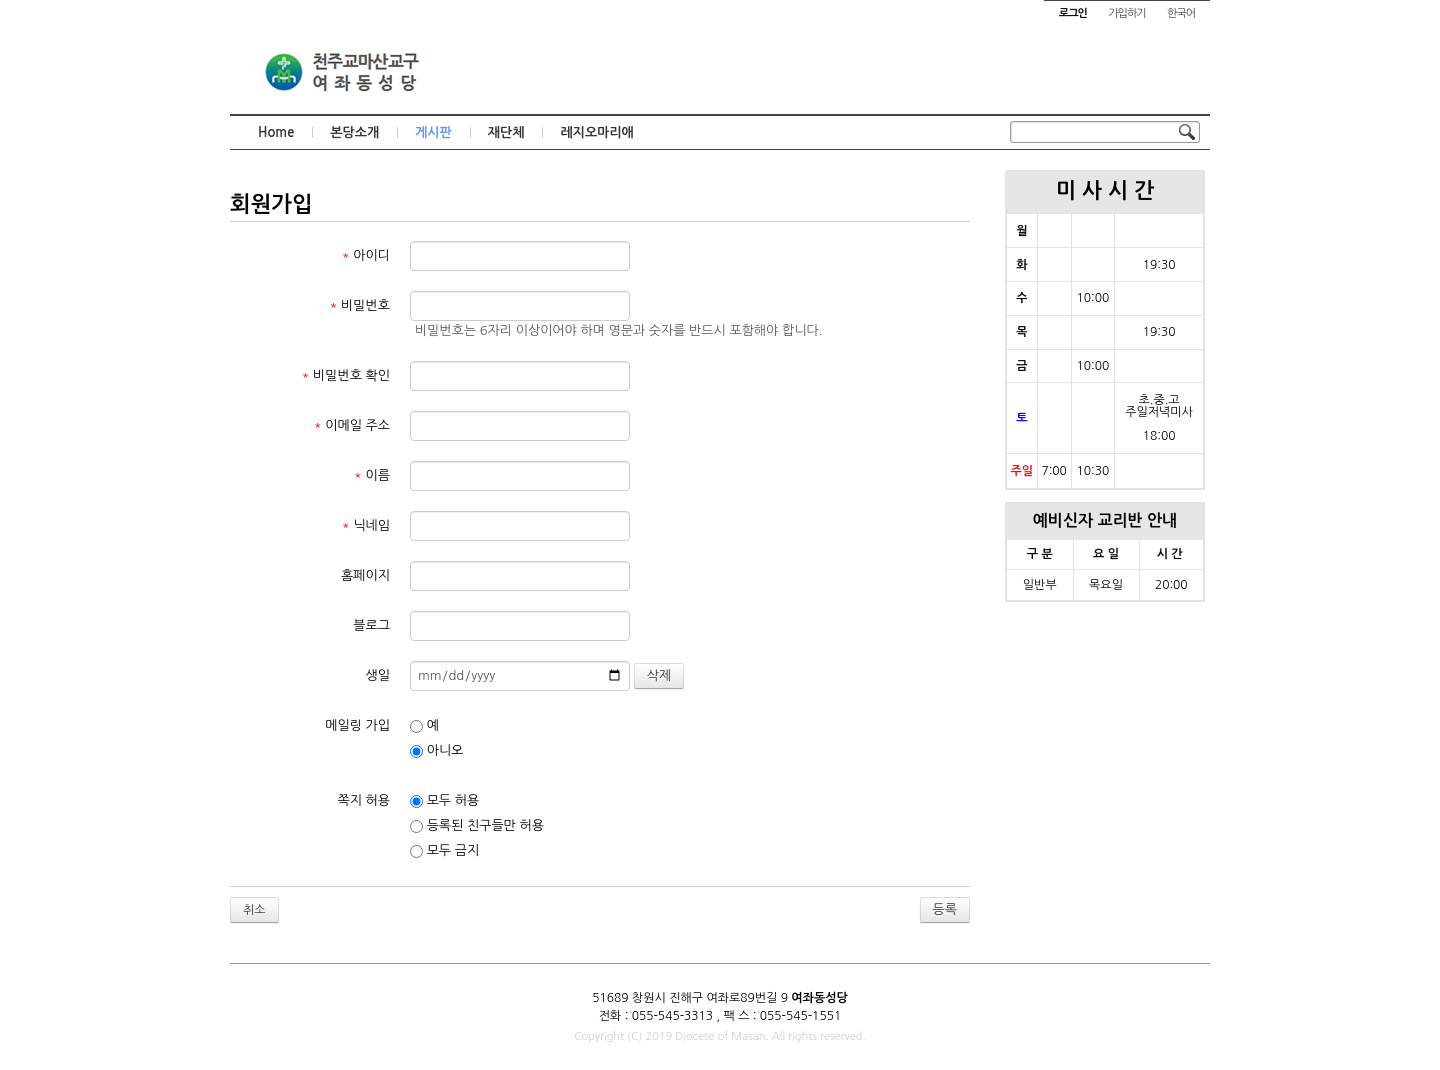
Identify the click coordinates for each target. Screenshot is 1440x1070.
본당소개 (354, 132)
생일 (378, 675)
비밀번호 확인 (346, 375)
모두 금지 (444, 851)
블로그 (371, 625)
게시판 (433, 132)
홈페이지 (365, 575)
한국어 (1181, 13)
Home (276, 132)
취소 (254, 910)
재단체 (506, 132)
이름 (372, 475)
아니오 (436, 751)
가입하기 (1126, 13)
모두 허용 (444, 801)
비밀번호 (360, 305)
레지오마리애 (596, 132)
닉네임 (366, 525)
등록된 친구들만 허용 (477, 826)
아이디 (366, 255)
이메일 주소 (352, 425)
